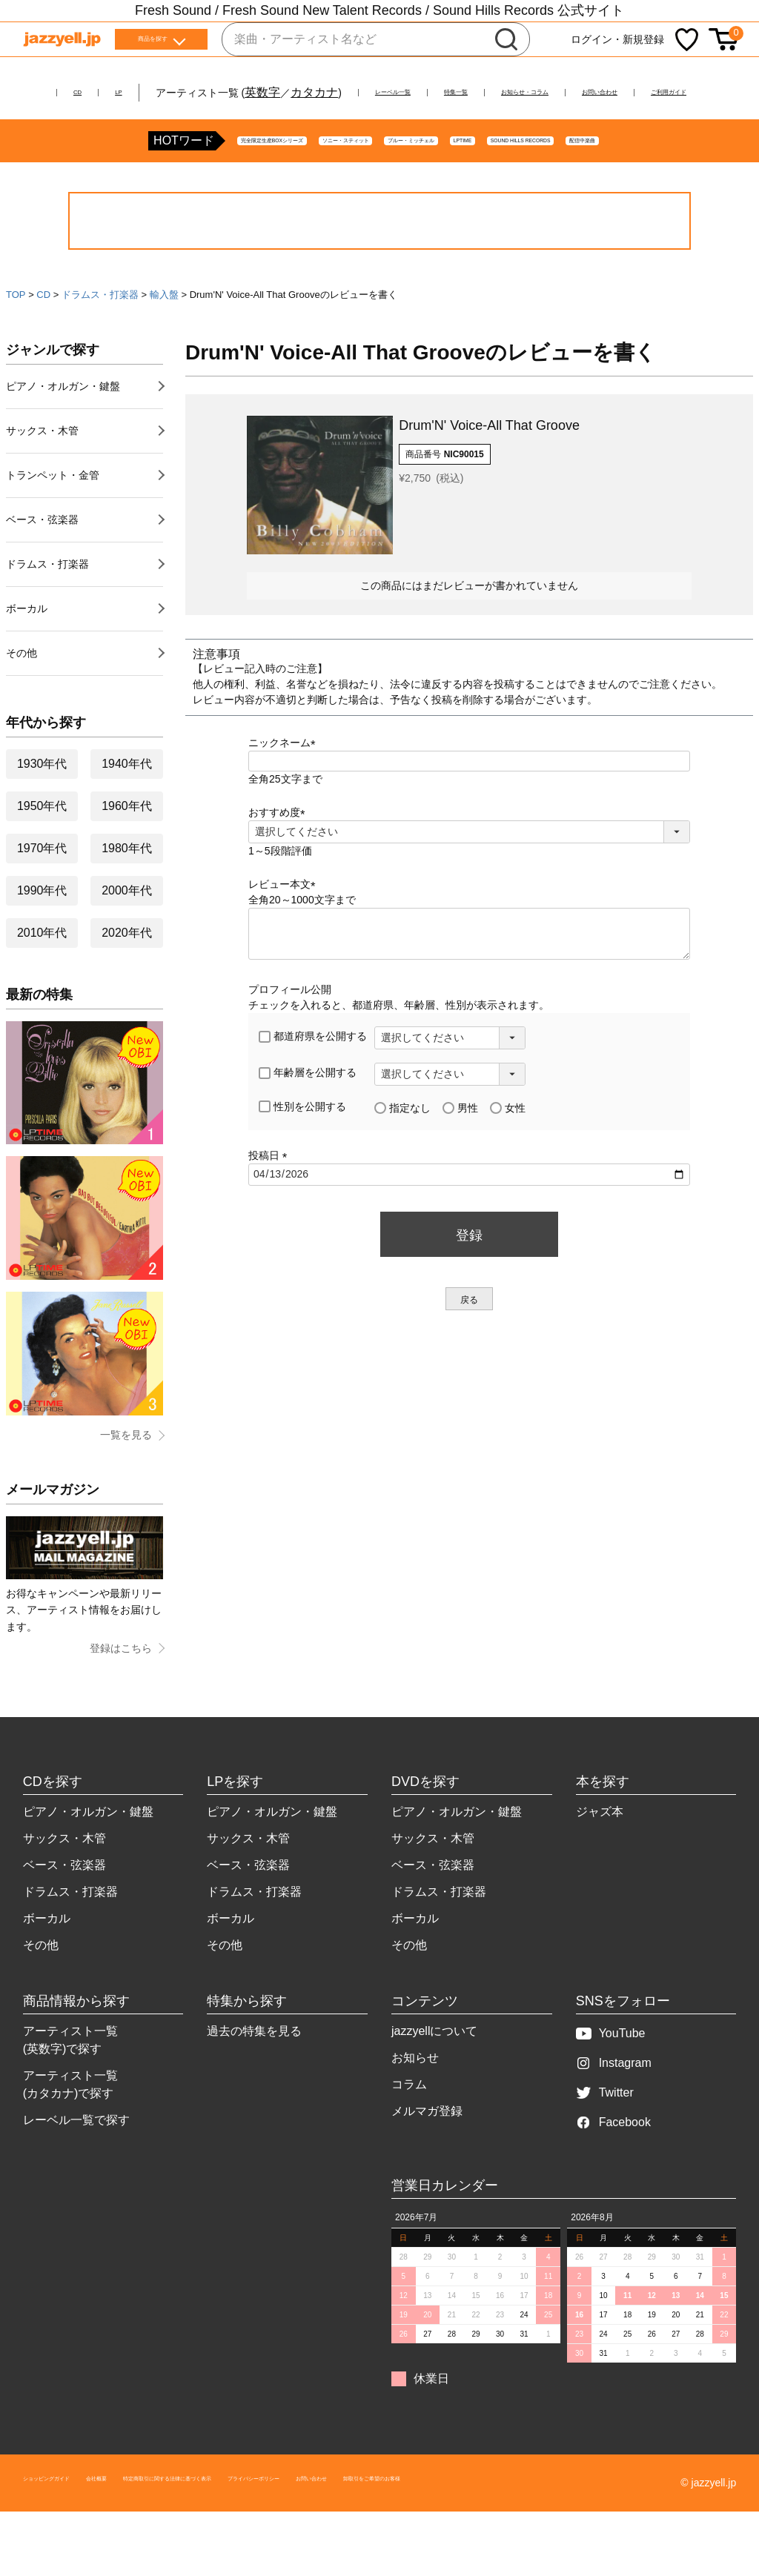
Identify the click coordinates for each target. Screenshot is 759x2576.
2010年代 (42, 981)
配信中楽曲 (677, 190)
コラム (409, 2133)
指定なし (402, 1157)
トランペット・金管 (52, 524)
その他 (21, 702)
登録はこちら (121, 1697)
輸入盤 (164, 343)
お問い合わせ (695, 92)
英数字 (234, 92)
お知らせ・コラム (578, 92)
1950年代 (42, 855)
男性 (460, 1157)
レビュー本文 (284, 933)
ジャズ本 (599, 1860)
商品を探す (152, 44)
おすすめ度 (279, 861)
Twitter (605, 2141)
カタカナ (286, 92)
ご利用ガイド (380, 110)
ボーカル (26, 657)
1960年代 (127, 855)
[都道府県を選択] (450, 1086)
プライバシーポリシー (435, 2531)
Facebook (613, 2171)
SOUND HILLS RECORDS (562, 190)
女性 (508, 1157)
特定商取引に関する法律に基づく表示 (278, 2531)
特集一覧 (474, 92)
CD (37, 92)
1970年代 (42, 897)
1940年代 (127, 812)
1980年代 (127, 897)
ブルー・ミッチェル (363, 190)
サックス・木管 (42, 479)
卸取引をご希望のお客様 (639, 2531)
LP (86, 92)
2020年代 (127, 981)
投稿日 (270, 1204)
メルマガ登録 (427, 2160)
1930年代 (42, 812)
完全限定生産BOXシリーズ (107, 190)
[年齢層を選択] (450, 1123)
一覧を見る (126, 1484)
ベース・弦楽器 (42, 568)
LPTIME (455, 190)
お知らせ (415, 2106)
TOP (16, 343)
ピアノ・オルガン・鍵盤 (63, 435)
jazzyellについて (434, 2080)
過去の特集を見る (254, 2080)
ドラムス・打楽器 (100, 343)
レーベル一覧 (381, 92)
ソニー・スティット (243, 190)
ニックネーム (284, 791)
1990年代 (42, 939)
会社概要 (153, 2531)
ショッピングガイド (69, 2531)
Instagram (614, 2111)
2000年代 (127, 939)
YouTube (611, 2082)
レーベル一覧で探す (76, 2168)
